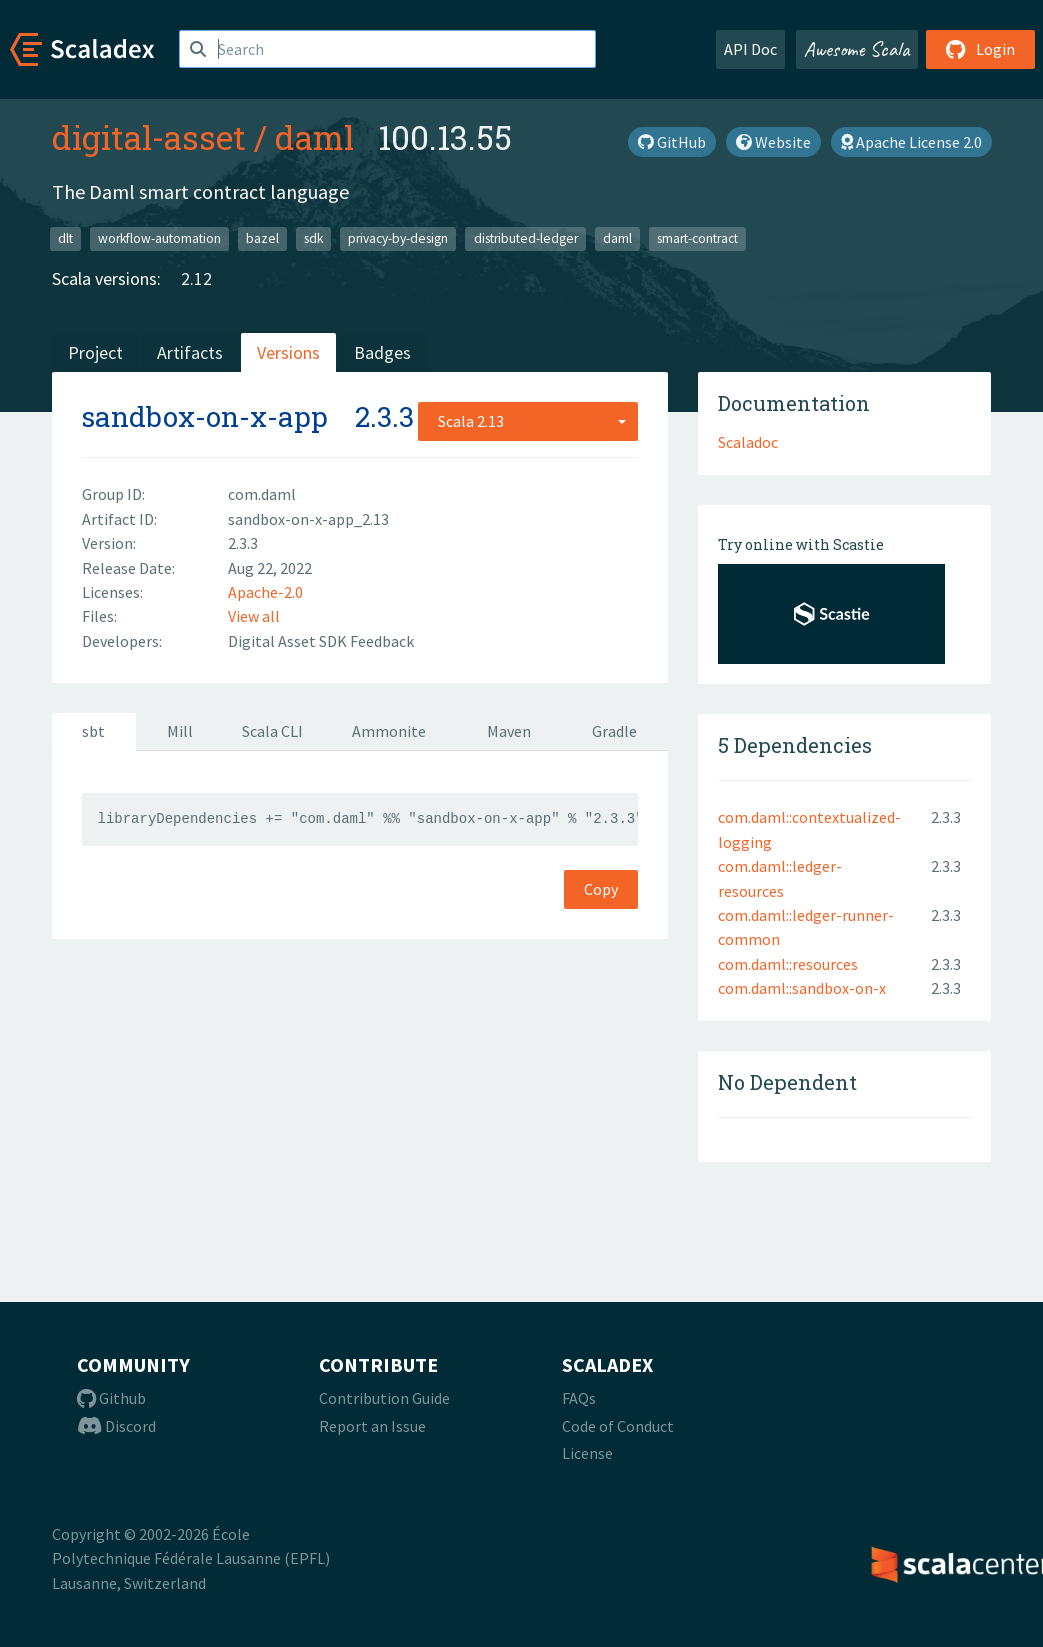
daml (314, 137)
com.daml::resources (788, 964)
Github (111, 1398)
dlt (65, 238)
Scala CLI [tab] (272, 731)
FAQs (579, 1398)
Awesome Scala (857, 49)
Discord (116, 1426)
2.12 (196, 278)
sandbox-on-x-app (205, 416)
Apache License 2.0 (911, 142)
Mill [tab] (180, 731)
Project (95, 352)
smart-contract (697, 238)
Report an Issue (372, 1426)
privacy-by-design (398, 238)
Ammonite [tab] (389, 731)
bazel (262, 238)
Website (773, 142)
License (587, 1453)
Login (980, 49)
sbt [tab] (93, 731)
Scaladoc (748, 442)
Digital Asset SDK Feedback (321, 641)
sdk (313, 238)
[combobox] (528, 421)
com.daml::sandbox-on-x (802, 988)
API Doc (750, 49)
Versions (288, 352)
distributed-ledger (526, 238)
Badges (382, 352)
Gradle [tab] (614, 731)
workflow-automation (159, 238)
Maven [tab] (509, 731)
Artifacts (190, 352)
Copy (601, 889)
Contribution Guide (384, 1398)
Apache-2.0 (265, 592)
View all (254, 616)
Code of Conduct (618, 1426)
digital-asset (149, 137)
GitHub (672, 142)
